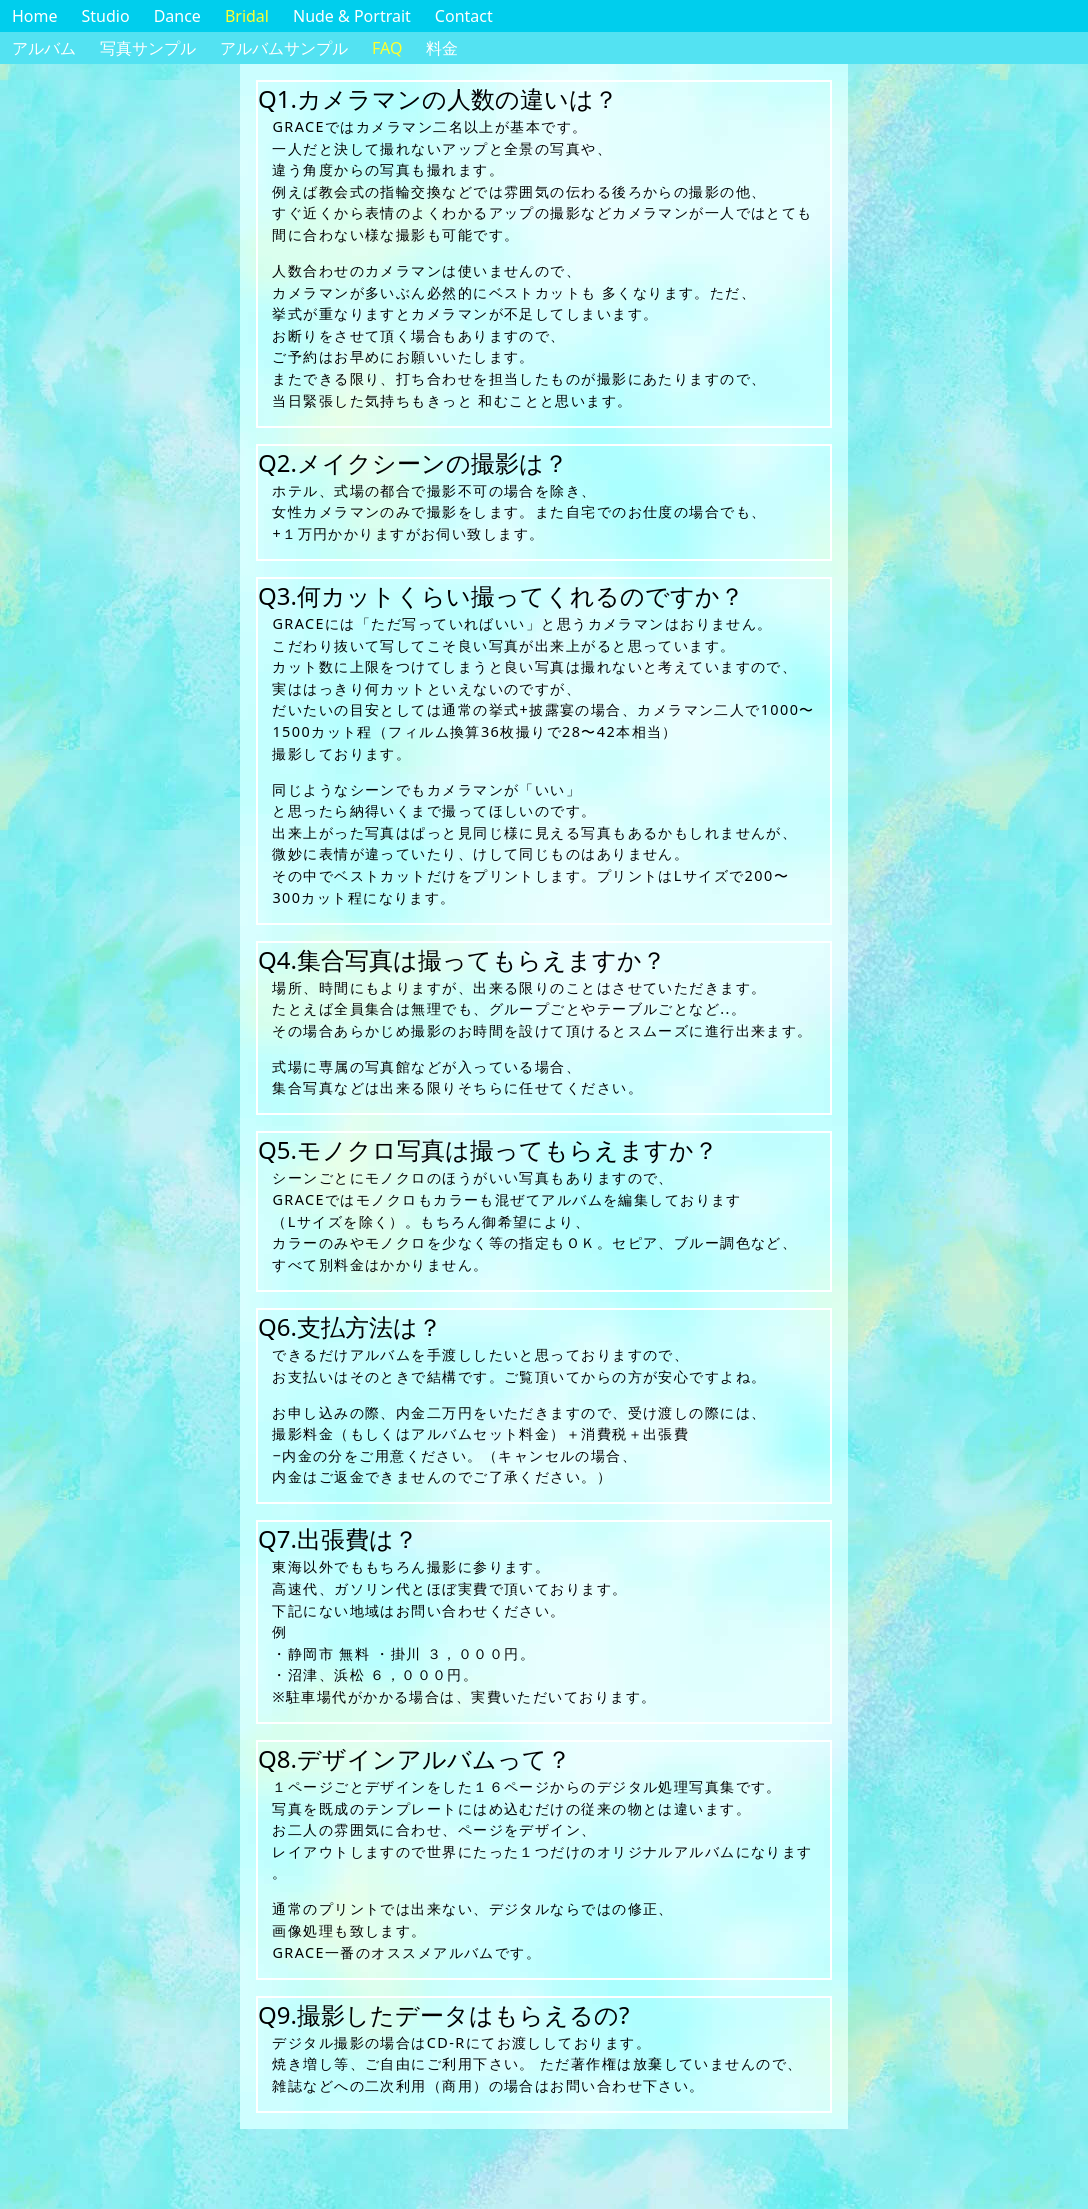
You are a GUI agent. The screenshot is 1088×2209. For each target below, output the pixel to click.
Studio (106, 16)
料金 (442, 48)
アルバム (44, 48)
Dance (177, 16)
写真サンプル (148, 48)
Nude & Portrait (352, 16)
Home (35, 16)
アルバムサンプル (284, 48)
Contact (464, 16)
